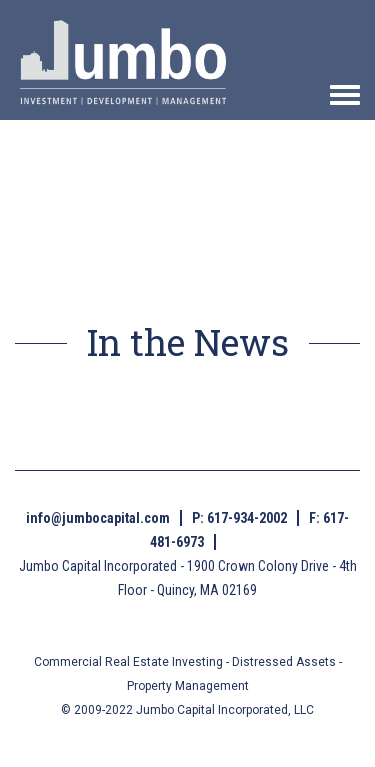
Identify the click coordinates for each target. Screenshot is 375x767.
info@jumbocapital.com (98, 518)
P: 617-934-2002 (239, 518)
